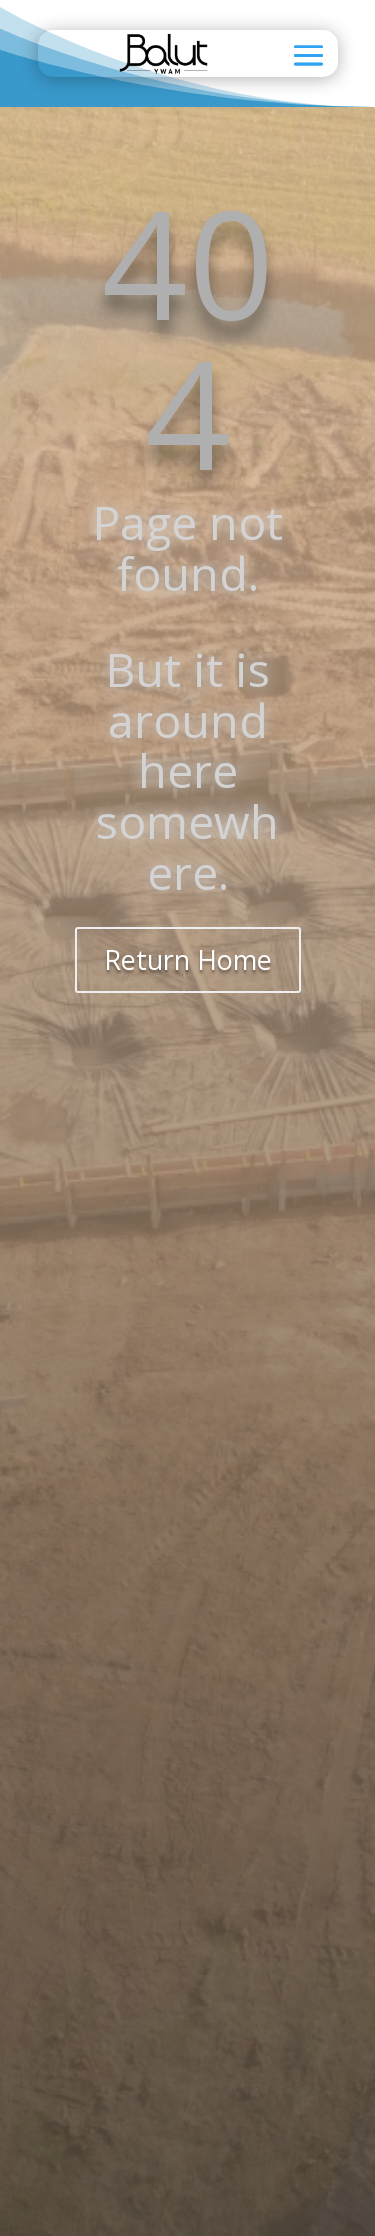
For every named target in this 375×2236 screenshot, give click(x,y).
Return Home (188, 959)
